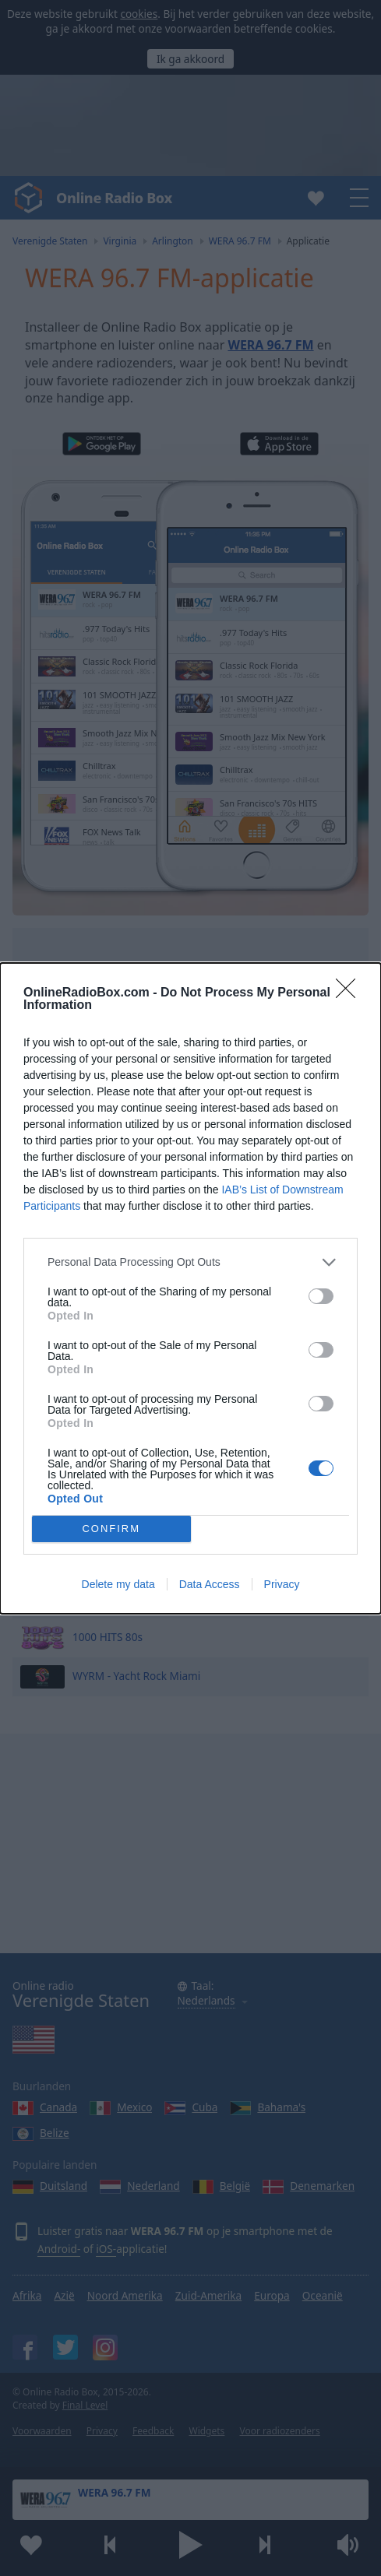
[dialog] (190, 1288)
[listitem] (190, 1262)
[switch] (321, 1296)
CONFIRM (111, 1528)
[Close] (350, 993)
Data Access (209, 1584)
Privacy (282, 1584)
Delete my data (118, 1584)
